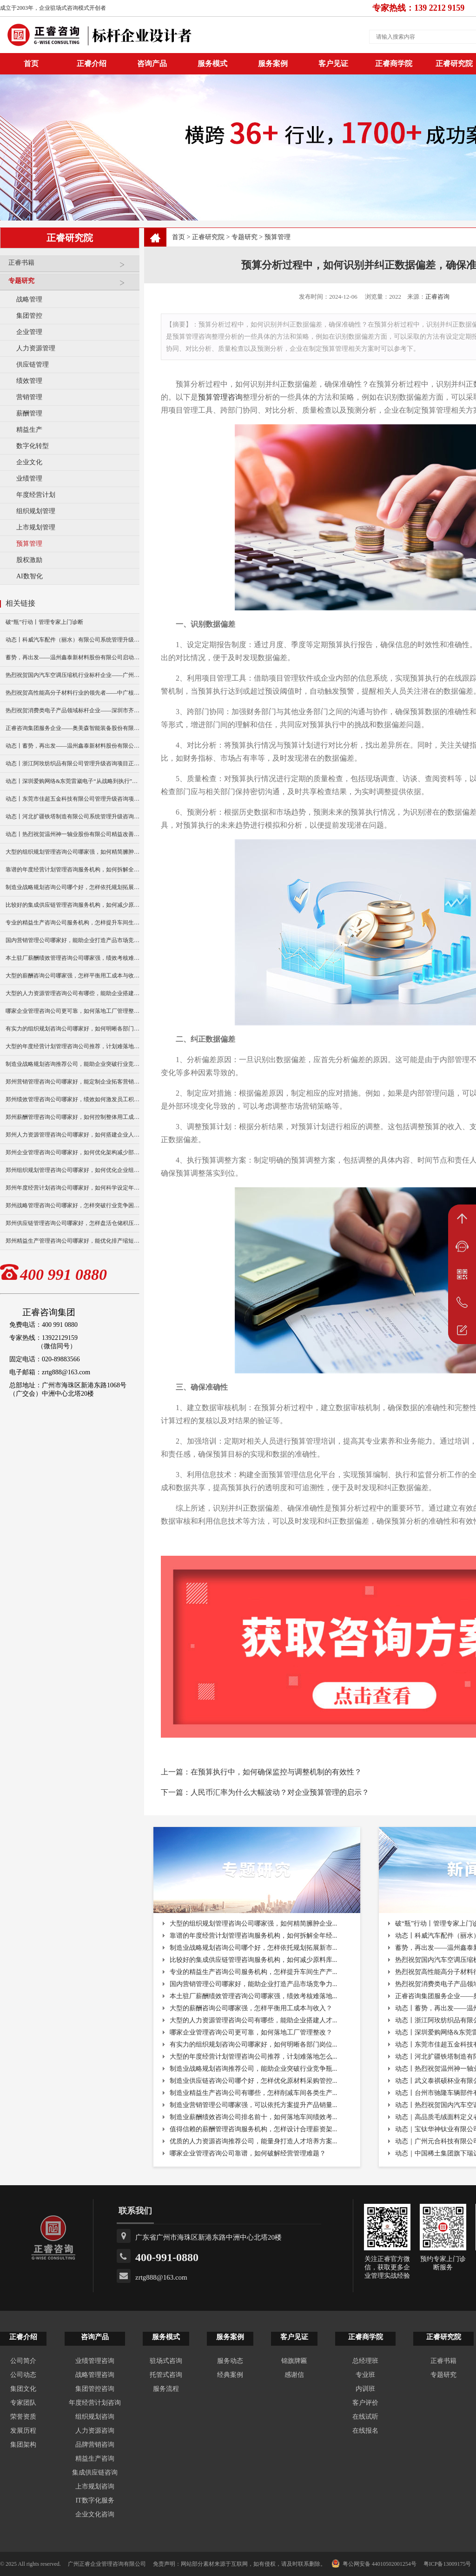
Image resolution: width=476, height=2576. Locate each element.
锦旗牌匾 (294, 2360)
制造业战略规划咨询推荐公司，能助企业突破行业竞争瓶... (253, 2068)
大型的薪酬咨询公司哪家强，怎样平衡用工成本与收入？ (72, 975)
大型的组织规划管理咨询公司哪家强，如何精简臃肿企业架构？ (72, 852)
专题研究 (71, 284)
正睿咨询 (437, 296)
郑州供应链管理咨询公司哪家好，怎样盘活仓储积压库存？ (72, 1223)
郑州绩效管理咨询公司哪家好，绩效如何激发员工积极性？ (72, 1099)
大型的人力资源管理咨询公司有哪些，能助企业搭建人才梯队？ (72, 993)
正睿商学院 (393, 63)
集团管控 (29, 315)
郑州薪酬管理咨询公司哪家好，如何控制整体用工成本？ (72, 1117)
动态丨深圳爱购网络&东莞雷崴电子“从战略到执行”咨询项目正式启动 (72, 781)
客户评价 (365, 2402)
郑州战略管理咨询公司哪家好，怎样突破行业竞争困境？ (72, 1205)
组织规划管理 (35, 511)
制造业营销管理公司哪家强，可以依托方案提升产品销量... (253, 2104)
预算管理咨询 (220, 397)
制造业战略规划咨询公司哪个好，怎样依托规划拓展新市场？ (72, 887)
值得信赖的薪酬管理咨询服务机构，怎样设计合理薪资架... (253, 2129)
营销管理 (29, 397)
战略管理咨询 (94, 2374)
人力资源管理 (35, 348)
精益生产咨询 (94, 2458)
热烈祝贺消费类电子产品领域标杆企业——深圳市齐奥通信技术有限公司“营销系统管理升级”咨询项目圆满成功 (72, 710)
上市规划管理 (35, 527)
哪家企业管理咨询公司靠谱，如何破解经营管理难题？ (248, 2153)
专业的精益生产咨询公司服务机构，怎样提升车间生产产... (253, 1971)
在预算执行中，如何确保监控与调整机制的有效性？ (276, 1772)
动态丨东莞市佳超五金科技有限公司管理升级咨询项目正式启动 (72, 799)
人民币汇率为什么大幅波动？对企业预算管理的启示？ (280, 1792)
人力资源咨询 (94, 2430)
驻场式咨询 (166, 2360)
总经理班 (365, 2360)
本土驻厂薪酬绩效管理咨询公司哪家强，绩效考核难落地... (253, 1996)
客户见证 (333, 63)
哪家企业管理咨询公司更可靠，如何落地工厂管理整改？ (72, 1011)
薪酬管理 (29, 413)
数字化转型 (32, 445)
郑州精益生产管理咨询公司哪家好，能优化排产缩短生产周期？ (72, 1241)
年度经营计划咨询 (95, 2402)
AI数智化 (29, 576)
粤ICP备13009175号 (447, 2564)
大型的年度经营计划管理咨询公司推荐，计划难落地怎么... (253, 2056)
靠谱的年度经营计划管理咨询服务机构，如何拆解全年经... (253, 1935)
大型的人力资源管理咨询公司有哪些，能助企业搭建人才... (253, 2020)
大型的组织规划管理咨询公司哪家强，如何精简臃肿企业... (253, 1923)
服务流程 (166, 2388)
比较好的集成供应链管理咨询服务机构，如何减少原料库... (253, 1959)
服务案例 (273, 63)
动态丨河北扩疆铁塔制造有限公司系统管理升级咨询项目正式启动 (72, 816)
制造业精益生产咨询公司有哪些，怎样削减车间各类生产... (253, 2092)
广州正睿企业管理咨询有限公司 (107, 2564)
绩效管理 (29, 380)
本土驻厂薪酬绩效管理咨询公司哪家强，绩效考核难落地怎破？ (72, 958)
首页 (178, 237)
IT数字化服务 (94, 2500)
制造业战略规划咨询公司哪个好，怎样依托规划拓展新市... (253, 1947)
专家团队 (23, 2402)
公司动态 (23, 2374)
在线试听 (365, 2416)
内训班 (365, 2388)
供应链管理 (32, 364)
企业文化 (29, 462)
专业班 (365, 2374)
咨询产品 (152, 63)
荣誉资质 (23, 2416)
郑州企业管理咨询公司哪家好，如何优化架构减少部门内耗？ (72, 1152)
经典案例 (230, 2374)
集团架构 (23, 2444)
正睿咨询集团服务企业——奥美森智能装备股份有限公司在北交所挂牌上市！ (72, 728)
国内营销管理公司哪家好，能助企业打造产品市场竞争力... (253, 1984)
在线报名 (365, 2430)
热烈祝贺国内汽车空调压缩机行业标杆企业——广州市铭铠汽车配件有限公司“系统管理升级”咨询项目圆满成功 (72, 675)
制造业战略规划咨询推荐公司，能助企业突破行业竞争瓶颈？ (72, 1064)
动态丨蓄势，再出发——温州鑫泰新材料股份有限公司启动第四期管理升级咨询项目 (72, 746)
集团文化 (23, 2388)
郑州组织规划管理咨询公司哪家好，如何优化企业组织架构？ (72, 1170)
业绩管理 (29, 478)
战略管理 (29, 299)
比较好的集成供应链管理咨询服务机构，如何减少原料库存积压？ (72, 905)
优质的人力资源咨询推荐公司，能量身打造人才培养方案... (253, 2141)
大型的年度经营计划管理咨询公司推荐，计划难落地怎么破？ (72, 1046)
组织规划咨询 (94, 2416)
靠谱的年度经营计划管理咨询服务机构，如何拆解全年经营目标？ (72, 869)
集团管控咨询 (94, 2388)
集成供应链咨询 (95, 2472)
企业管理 (29, 331)
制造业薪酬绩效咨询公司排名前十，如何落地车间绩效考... (253, 2117)
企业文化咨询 (94, 2514)
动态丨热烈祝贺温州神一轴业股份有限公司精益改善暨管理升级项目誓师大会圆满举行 (72, 834)
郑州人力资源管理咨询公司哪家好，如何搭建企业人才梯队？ (72, 1134)
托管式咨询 (166, 2374)
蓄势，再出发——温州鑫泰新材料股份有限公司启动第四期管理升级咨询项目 (72, 657)
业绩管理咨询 (94, 2360)
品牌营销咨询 (94, 2444)
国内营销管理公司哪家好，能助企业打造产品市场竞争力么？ (72, 940)
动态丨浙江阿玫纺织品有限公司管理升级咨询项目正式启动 (72, 763)
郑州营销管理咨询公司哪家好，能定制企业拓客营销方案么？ (72, 1081)
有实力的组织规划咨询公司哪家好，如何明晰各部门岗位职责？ (72, 1028)
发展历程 (23, 2430)
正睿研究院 (208, 237)
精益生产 (29, 429)
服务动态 (230, 2360)
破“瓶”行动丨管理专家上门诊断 (44, 622)
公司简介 (23, 2360)
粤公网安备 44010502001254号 (373, 2563)
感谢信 (294, 2374)
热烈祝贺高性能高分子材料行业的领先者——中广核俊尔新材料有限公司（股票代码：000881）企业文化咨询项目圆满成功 (72, 692)
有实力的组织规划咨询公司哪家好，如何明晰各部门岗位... (253, 2044)
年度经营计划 (35, 494)
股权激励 (29, 559)
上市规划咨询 (94, 2486)
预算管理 (29, 543)
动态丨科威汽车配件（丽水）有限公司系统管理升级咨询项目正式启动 (72, 639)
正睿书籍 (71, 266)
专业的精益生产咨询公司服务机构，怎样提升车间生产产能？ (72, 922)
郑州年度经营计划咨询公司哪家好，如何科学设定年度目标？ (72, 1187)
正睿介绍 (23, 2337)
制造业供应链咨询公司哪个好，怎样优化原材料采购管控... (253, 2080)
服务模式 (212, 63)
